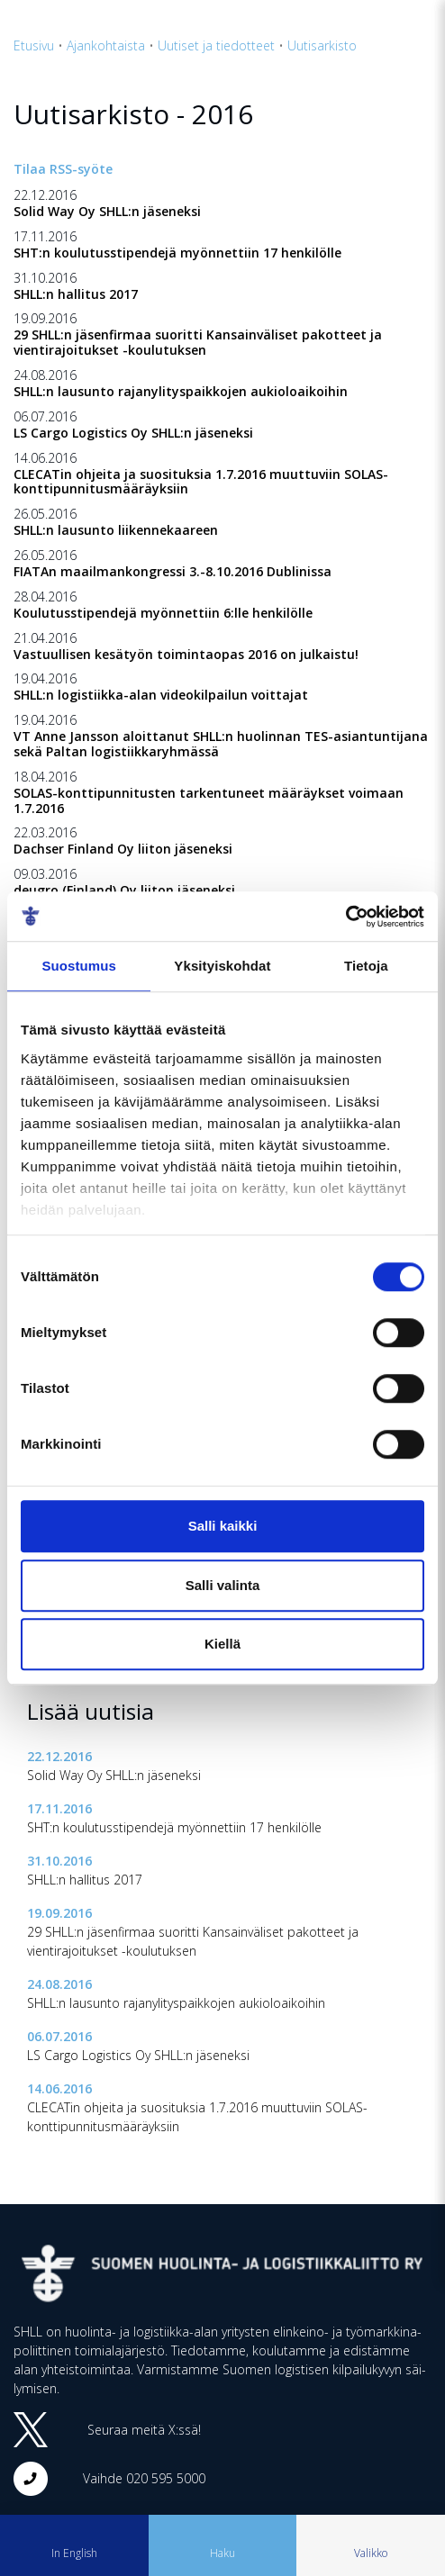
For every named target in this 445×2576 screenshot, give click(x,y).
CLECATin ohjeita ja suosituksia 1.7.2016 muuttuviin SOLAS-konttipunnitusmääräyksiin (201, 481)
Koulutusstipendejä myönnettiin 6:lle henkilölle (163, 612)
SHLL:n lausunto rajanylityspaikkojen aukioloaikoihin (181, 391)
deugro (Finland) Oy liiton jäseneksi (124, 890)
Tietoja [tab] (366, 965)
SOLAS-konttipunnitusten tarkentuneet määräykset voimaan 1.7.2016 (209, 800)
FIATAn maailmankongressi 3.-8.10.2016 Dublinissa (172, 571)
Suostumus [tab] (78, 965)
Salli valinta (223, 1585)
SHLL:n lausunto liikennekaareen (116, 529)
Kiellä (222, 1643)
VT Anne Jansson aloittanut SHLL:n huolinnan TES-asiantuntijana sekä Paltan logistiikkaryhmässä (221, 744)
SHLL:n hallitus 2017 (76, 294)
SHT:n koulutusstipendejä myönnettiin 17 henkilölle (177, 252)
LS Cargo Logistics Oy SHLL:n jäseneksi (133, 432)
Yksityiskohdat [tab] (222, 965)
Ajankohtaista (106, 45)
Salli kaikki (223, 1525)
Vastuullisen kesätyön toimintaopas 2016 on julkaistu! (186, 654)
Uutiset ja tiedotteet (216, 45)
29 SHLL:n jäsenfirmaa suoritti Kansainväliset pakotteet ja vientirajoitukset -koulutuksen (198, 342)
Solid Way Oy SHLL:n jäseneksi (107, 211)
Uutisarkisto (322, 45)
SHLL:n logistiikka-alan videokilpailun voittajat (161, 694)
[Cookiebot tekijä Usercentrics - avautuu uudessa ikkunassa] (345, 916)
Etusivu (34, 45)
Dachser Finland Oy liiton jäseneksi (123, 848)
